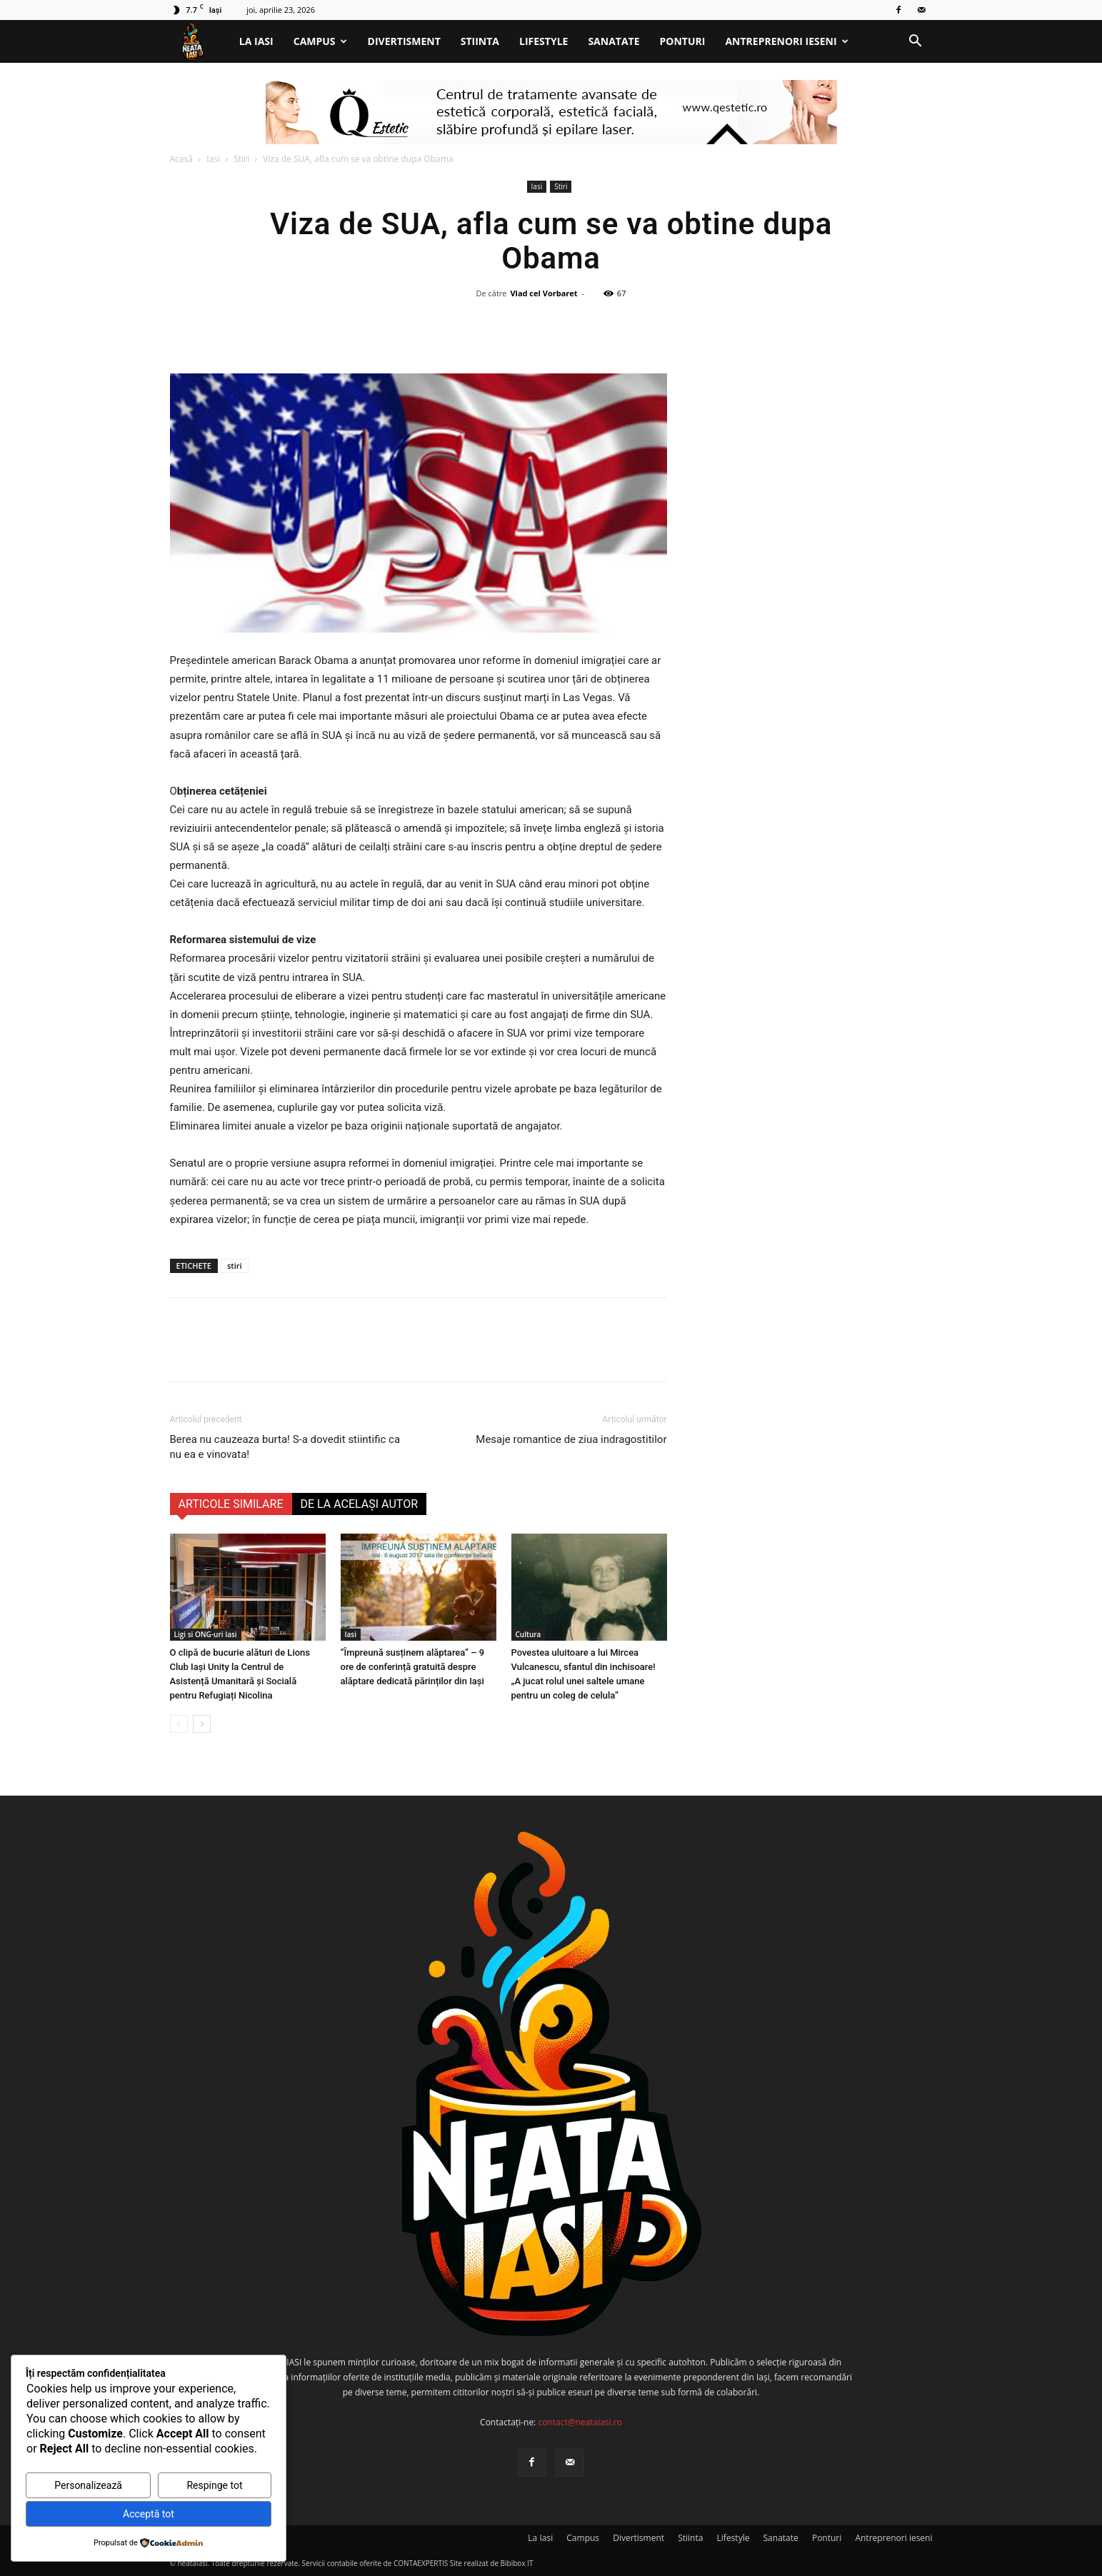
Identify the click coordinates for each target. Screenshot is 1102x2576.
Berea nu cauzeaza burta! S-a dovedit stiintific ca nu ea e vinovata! (285, 1447)
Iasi (213, 159)
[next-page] (202, 1724)
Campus (320, 41)
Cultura (528, 1634)
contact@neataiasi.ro (580, 2422)
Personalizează (88, 2485)
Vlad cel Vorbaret (543, 293)
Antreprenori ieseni (786, 41)
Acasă (181, 159)
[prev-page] (179, 1724)
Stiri (241, 159)
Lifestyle (543, 41)
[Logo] (199, 42)
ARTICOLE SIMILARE (231, 1504)
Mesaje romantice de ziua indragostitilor (571, 1439)
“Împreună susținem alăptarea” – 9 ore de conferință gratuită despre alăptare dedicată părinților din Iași (413, 1666)
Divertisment (404, 41)
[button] (915, 42)
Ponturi (683, 41)
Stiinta (480, 41)
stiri (234, 1265)
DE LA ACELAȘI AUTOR (360, 1504)
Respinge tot (214, 2485)
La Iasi (256, 41)
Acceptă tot (148, 2514)
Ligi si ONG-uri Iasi (205, 1634)
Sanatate (613, 41)
